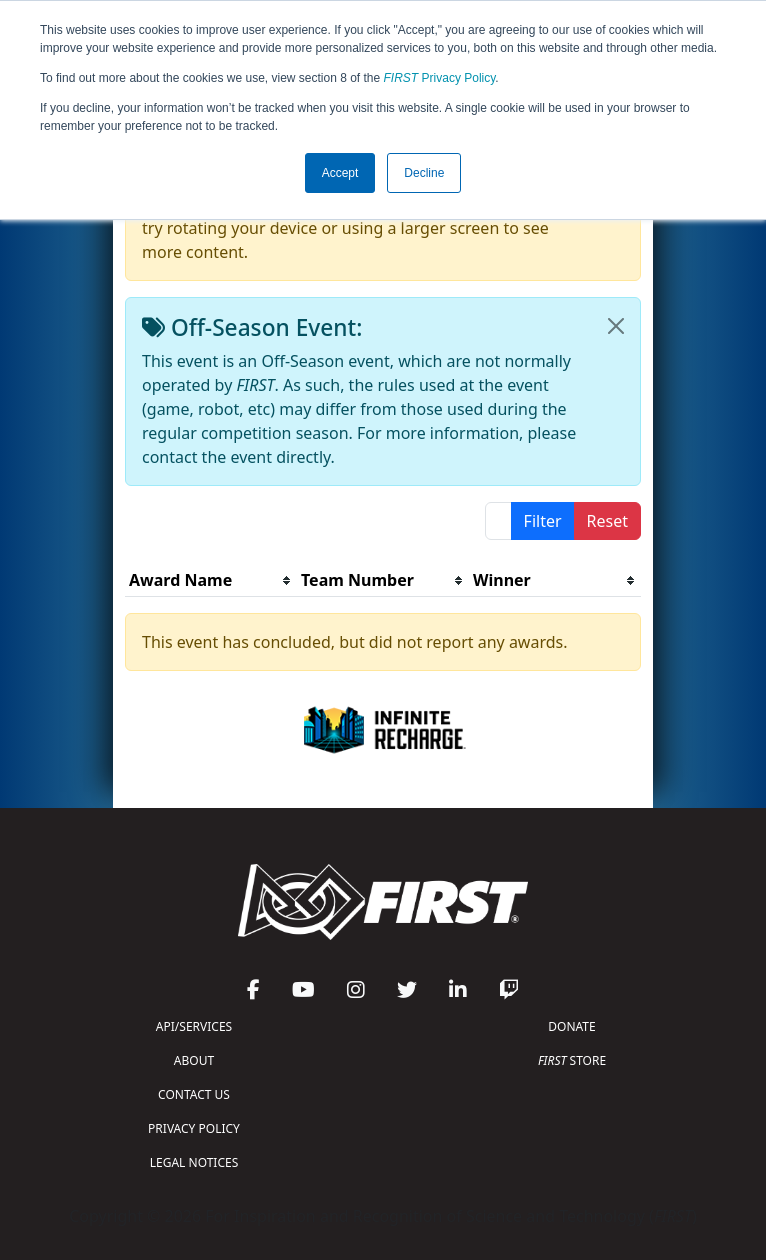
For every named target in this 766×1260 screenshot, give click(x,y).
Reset (607, 521)
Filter (543, 521)
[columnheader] (211, 580)
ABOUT (194, 1060)
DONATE (571, 1026)
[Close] (616, 326)
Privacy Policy (440, 78)
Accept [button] (340, 173)
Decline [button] (424, 173)
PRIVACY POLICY (194, 1128)
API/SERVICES (194, 1026)
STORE (572, 1060)
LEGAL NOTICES (194, 1162)
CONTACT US (194, 1094)
